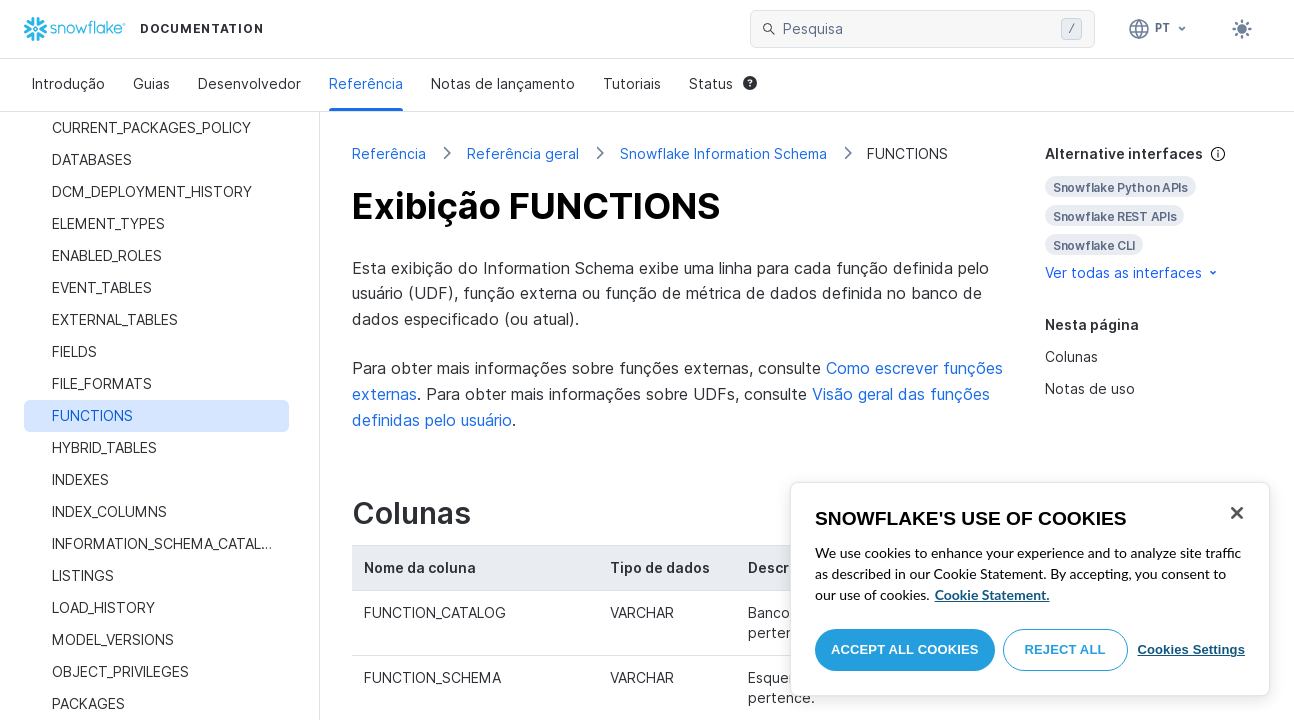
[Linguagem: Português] (1158, 29)
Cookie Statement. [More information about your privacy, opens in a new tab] (992, 594)
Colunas (1071, 356)
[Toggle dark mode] (1242, 29)
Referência (366, 83)
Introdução (68, 83)
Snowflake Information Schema (723, 153)
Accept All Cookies (905, 649)
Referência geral (523, 153)
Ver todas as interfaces (1132, 272)
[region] (1030, 589)
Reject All (1065, 649)
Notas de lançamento (503, 83)
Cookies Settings (1191, 649)
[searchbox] (918, 29)
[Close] (1237, 513)
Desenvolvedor (249, 83)
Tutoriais (632, 83)
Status (723, 83)
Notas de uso (1090, 388)
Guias (151, 83)
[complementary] (1153, 213)
